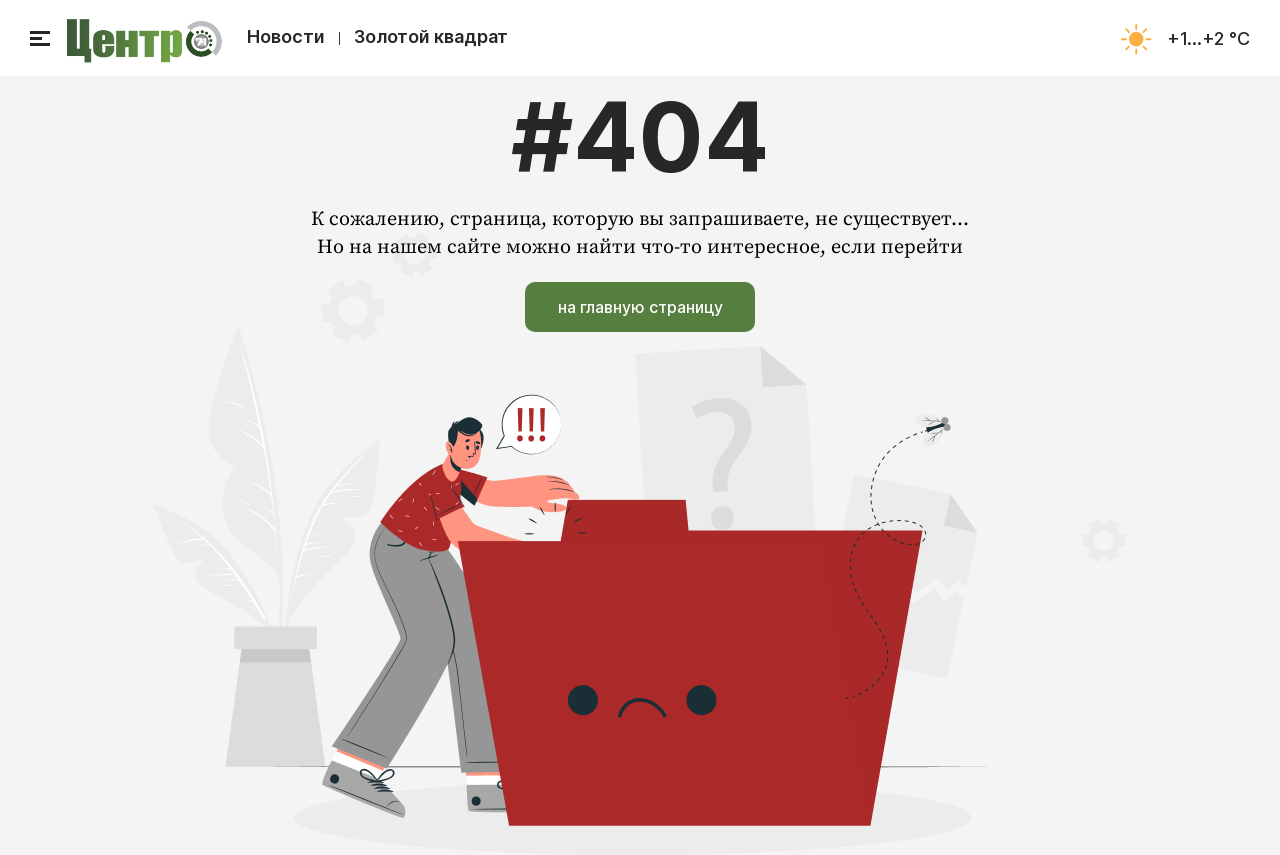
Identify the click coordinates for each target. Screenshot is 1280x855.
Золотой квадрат (431, 36)
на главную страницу (640, 307)
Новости (286, 36)
